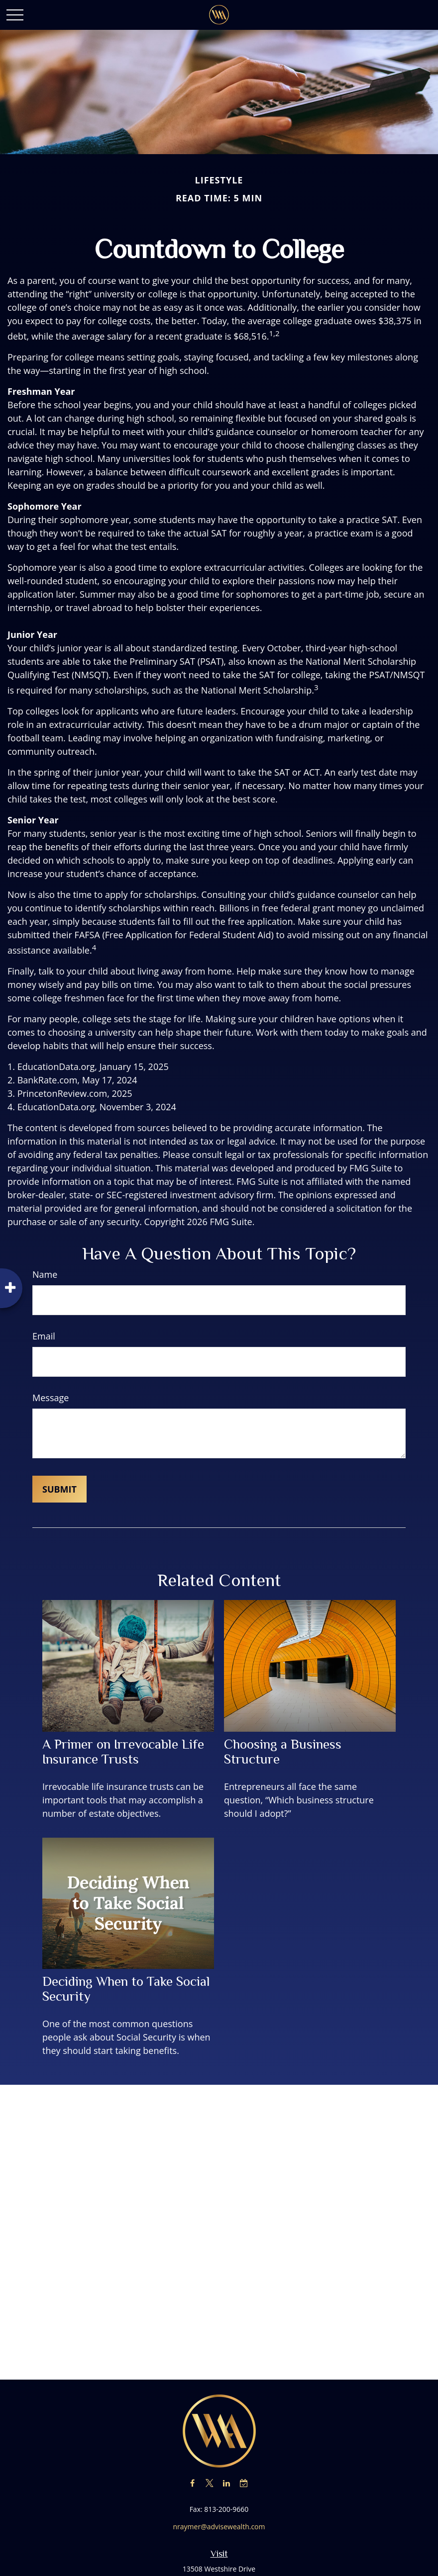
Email (43, 1336)
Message (50, 1398)
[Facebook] (192, 2482)
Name (44, 1274)
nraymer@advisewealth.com (219, 2526)
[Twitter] (209, 2482)
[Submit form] (59, 1489)
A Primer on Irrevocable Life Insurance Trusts (123, 1752)
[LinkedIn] (226, 2482)
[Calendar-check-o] (243, 2482)
